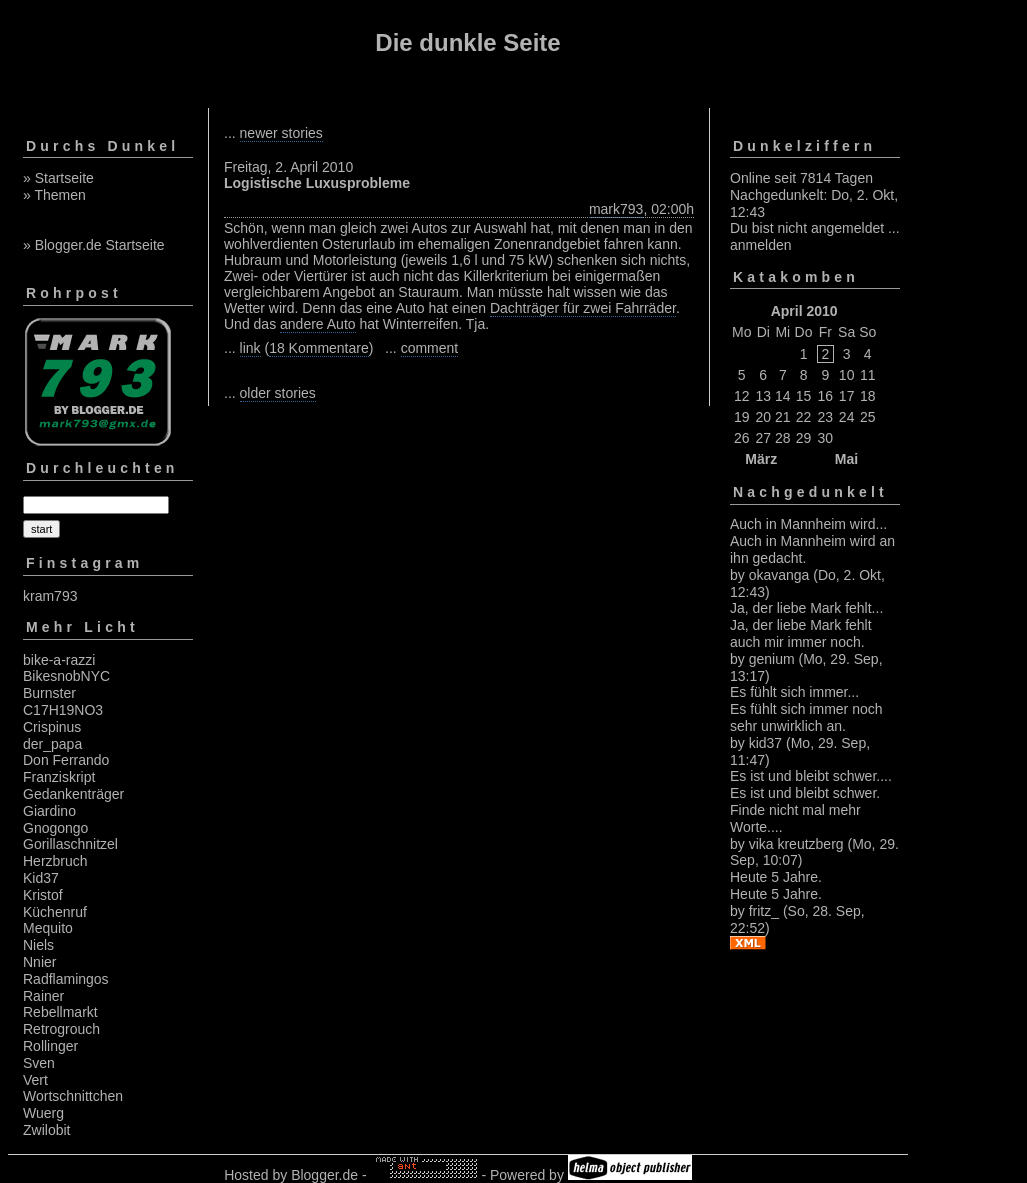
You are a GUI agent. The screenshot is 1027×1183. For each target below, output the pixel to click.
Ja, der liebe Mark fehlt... (806, 608)
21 (783, 417)
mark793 (616, 209)
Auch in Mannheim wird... (808, 524)
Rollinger (50, 1046)
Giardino (49, 811)
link (250, 348)
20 (763, 417)
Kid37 (41, 878)
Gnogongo (55, 828)
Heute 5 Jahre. (776, 877)
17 (847, 396)
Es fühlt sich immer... (794, 692)
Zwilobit (46, 1130)
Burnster (49, 693)
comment (430, 348)
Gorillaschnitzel (70, 844)
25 (868, 417)
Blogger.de (324, 1175)
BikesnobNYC (66, 676)
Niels (38, 945)
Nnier (39, 962)
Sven (39, 1063)
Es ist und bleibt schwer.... (811, 776)
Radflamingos (66, 979)
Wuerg (43, 1113)
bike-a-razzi (59, 660)
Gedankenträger (73, 794)
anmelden (761, 245)
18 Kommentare (319, 348)
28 (783, 438)
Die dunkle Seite (467, 42)
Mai (846, 459)
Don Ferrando (66, 760)
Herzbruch (55, 861)
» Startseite (58, 178)
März (761, 459)
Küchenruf (55, 912)
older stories (278, 393)
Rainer (43, 996)
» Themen (54, 195)
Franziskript (59, 777)
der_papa (52, 744)
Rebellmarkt (60, 1012)
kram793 (50, 596)
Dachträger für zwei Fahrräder (583, 308)
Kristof (43, 895)
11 (868, 375)
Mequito (48, 928)
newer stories (281, 133)
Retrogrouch (61, 1029)
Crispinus (52, 727)
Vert (35, 1080)
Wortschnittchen (73, 1096)
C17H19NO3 (63, 710)
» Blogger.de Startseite (94, 245)
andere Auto (318, 324)
